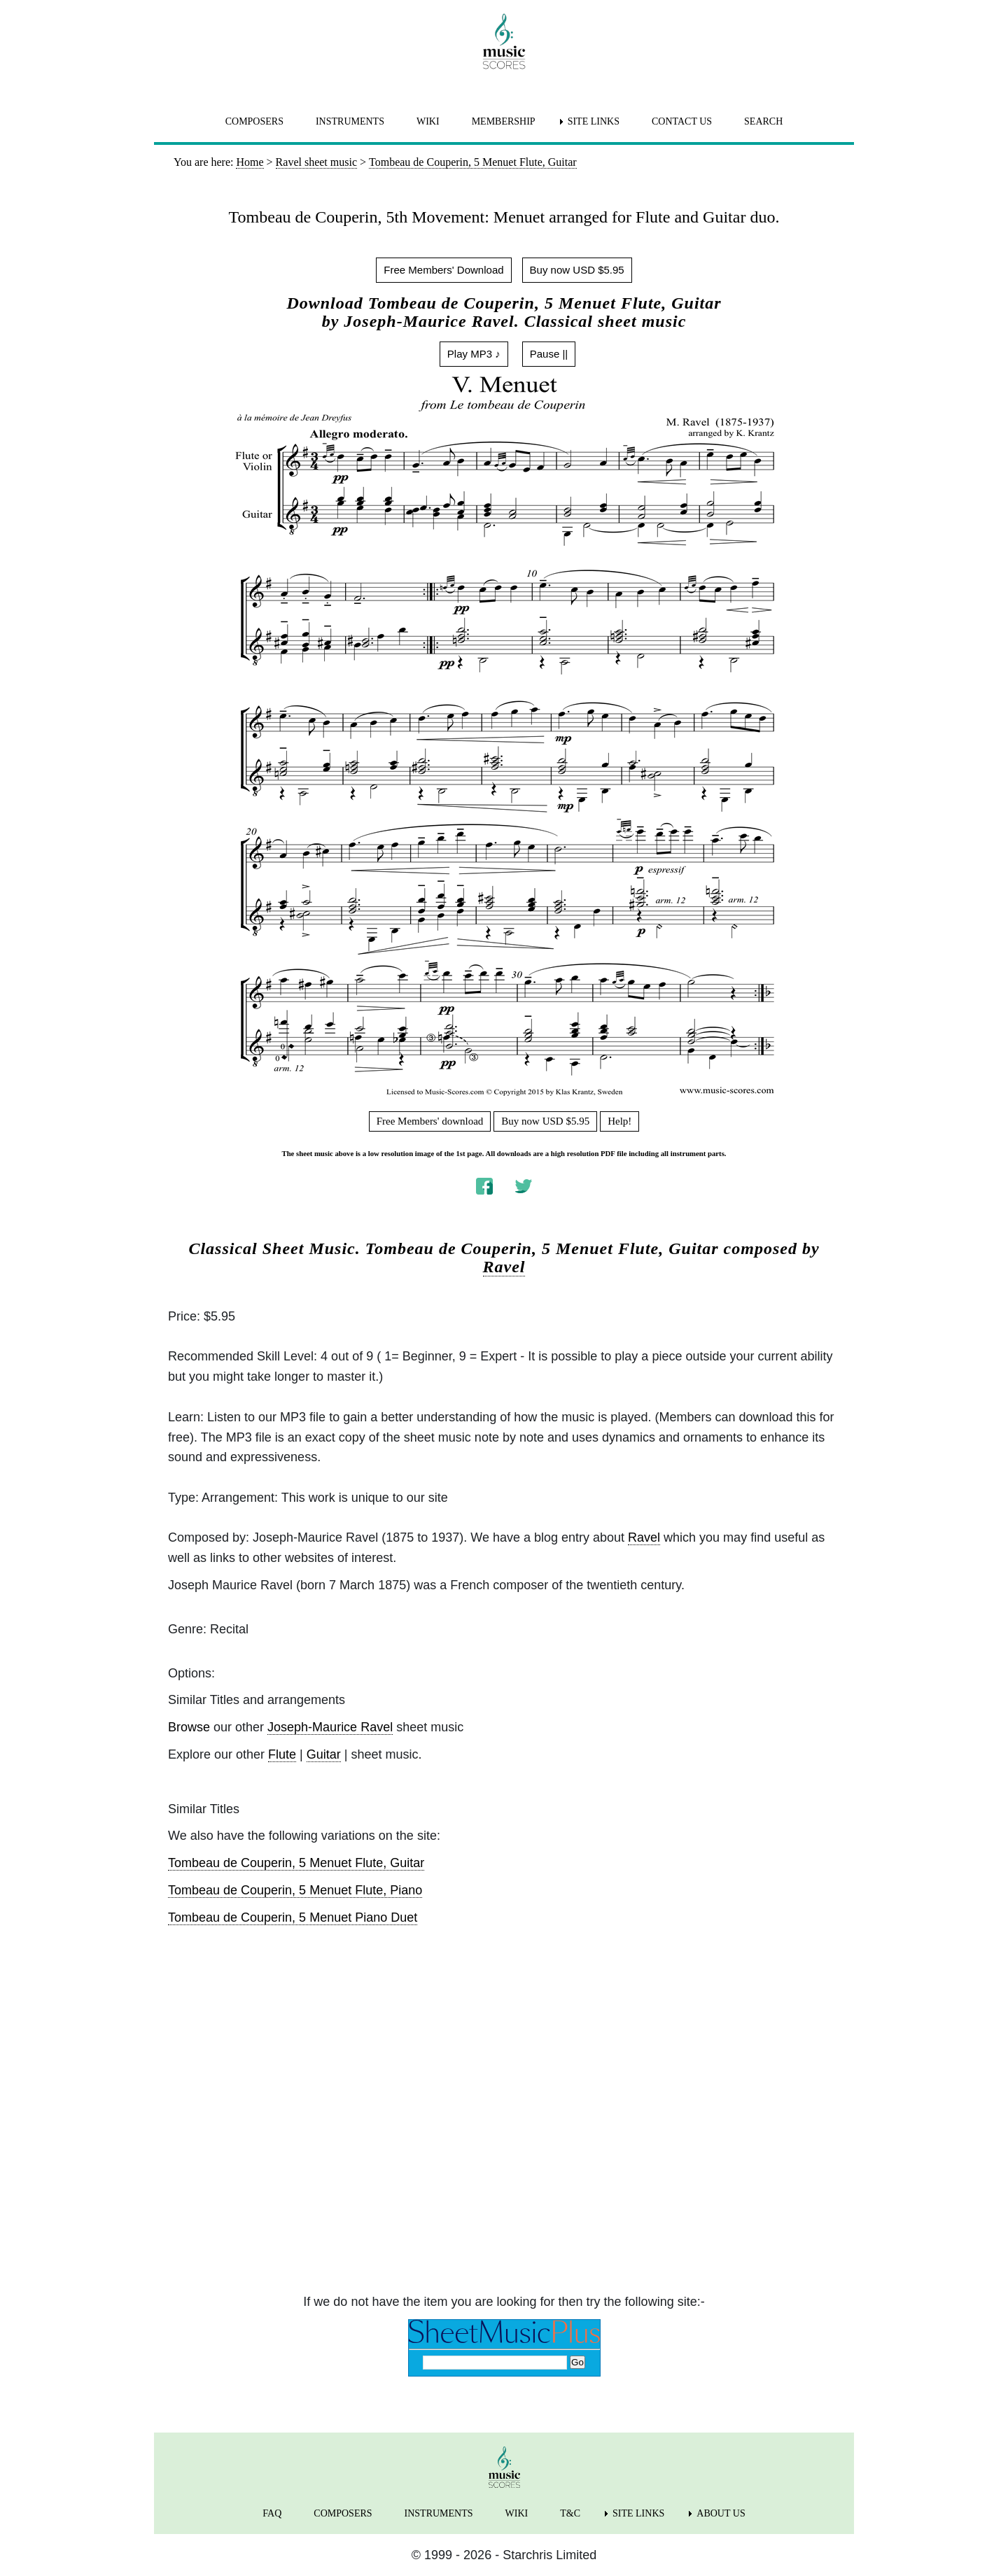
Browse (189, 1727)
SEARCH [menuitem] (763, 121)
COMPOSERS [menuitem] (254, 121)
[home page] (504, 41)
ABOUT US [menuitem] (720, 2513)
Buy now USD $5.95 (577, 270)
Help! (619, 1121)
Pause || (549, 354)
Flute (282, 1754)
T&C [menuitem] (570, 2513)
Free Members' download (430, 1121)
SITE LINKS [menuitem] (594, 121)
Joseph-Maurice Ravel (330, 1727)
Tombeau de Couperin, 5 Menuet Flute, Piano (295, 1890)
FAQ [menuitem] (271, 2513)
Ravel (504, 1267)
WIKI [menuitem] (428, 121)
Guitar (324, 1754)
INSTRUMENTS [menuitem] (350, 121)
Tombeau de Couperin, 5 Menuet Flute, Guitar (296, 1863)
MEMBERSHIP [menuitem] (504, 121)
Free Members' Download (443, 270)
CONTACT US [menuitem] (682, 121)
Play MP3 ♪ (473, 354)
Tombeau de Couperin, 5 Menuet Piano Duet (292, 1917)
